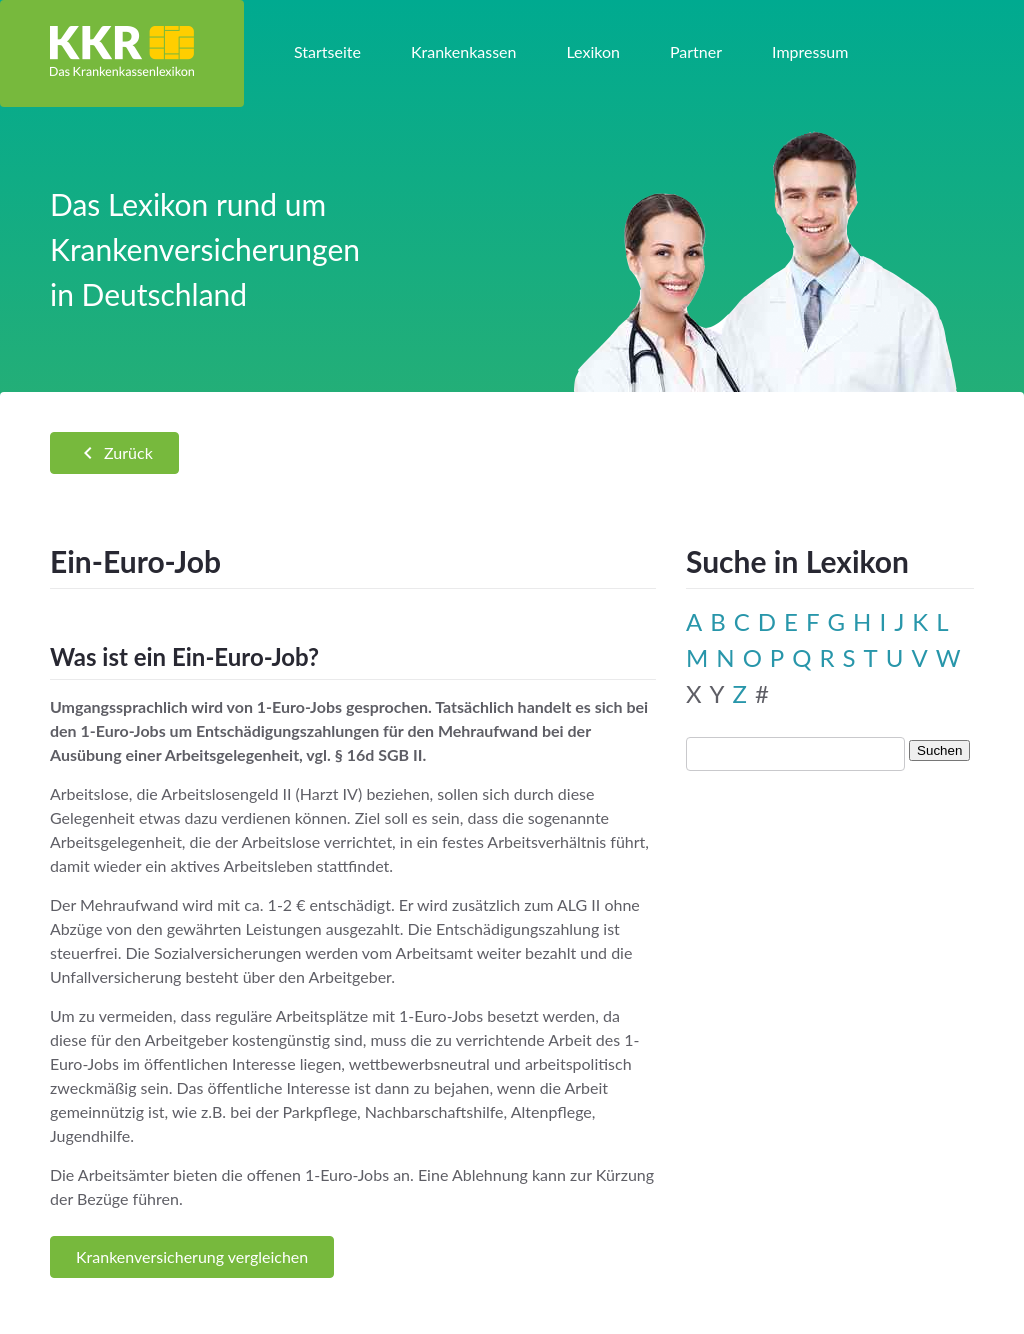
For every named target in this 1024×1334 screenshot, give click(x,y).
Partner (696, 51)
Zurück (114, 453)
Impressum (810, 51)
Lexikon (592, 51)
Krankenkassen (464, 51)
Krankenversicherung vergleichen (192, 1256)
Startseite (327, 51)
